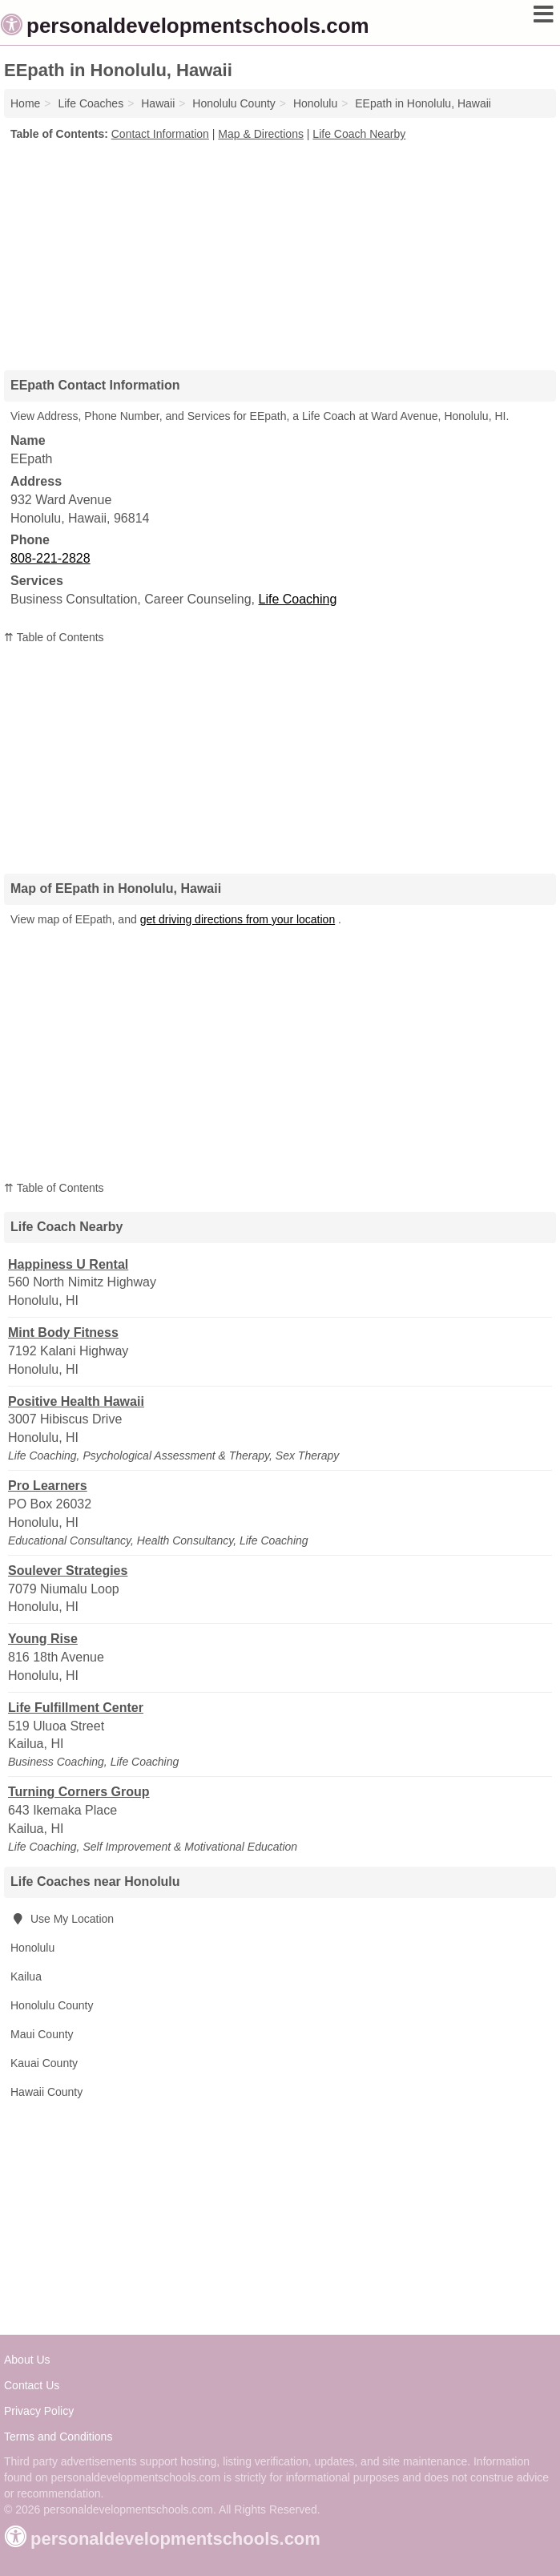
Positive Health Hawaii (76, 1401)
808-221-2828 (50, 558)
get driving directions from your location (238, 919)
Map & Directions (261, 133)
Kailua (26, 1976)
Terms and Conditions (58, 2436)
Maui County (42, 2034)
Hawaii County (46, 2091)
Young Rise (43, 1638)
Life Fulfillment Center (75, 1707)
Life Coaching (298, 599)
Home (25, 103)
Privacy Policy (39, 2410)
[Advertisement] (280, 250)
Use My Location (62, 1918)
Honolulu (32, 1947)
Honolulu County (52, 2005)
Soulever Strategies (67, 1570)
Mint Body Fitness (63, 1332)
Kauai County (44, 2063)
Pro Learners (47, 1485)
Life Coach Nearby (358, 133)
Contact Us (31, 2385)
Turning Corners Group (79, 1792)
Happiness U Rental (68, 1264)
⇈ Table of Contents (54, 637)
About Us (27, 2359)
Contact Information (160, 133)
